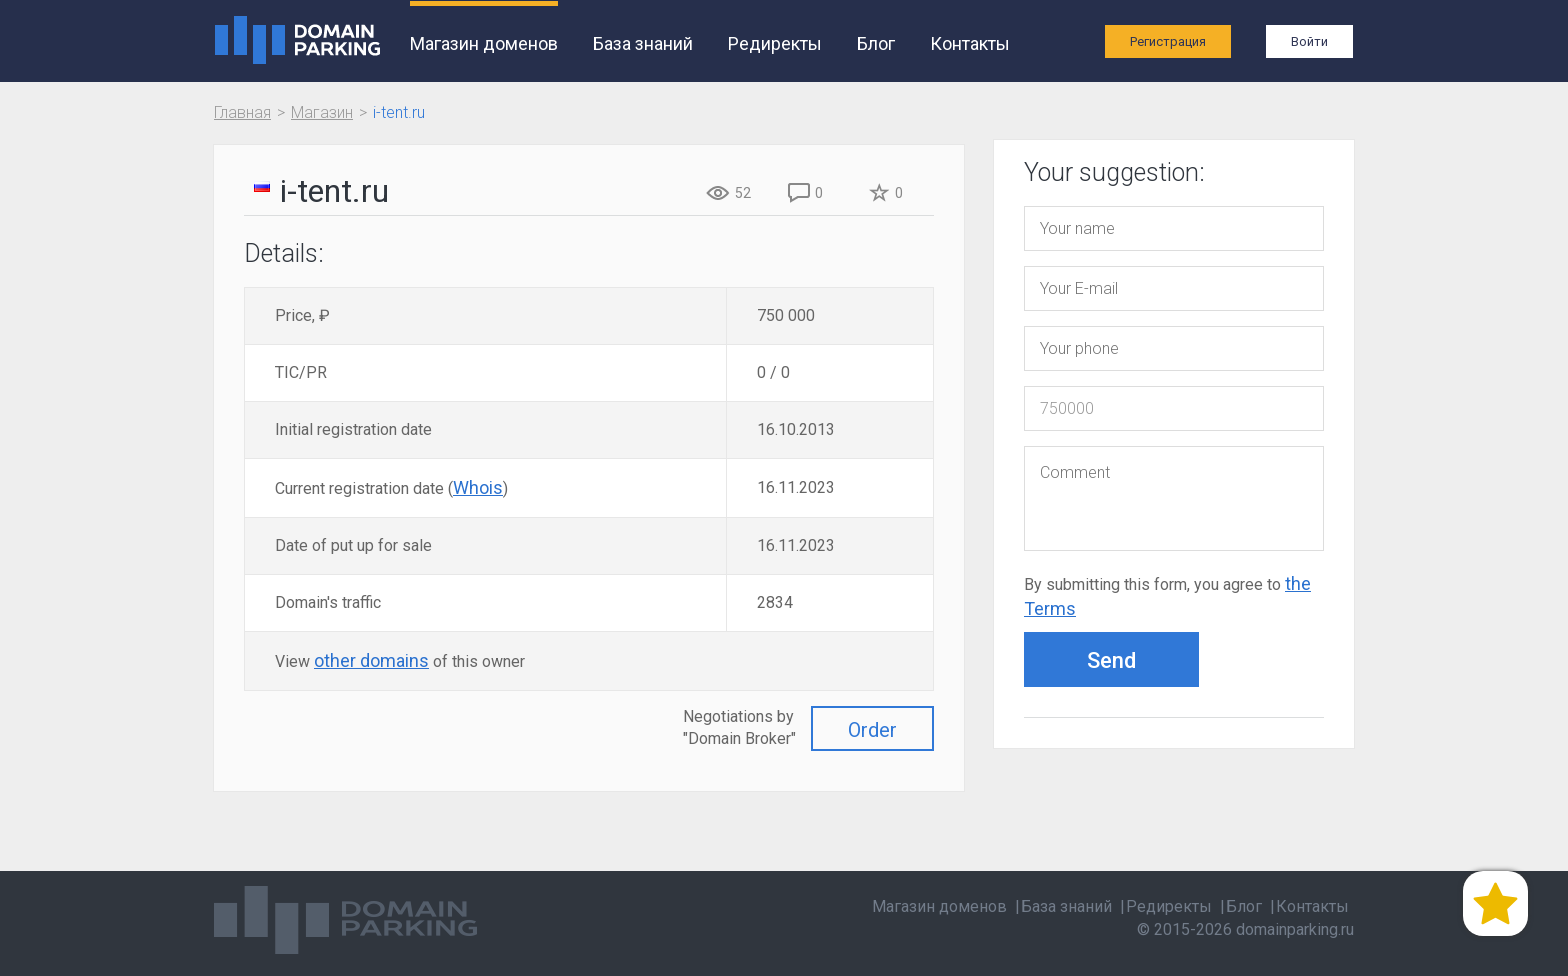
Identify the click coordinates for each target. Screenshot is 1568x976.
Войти (1309, 41)
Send (1111, 660)
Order (872, 730)
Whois (478, 487)
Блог (876, 43)
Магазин (322, 112)
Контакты (970, 43)
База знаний (643, 43)
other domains (371, 660)
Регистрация (1168, 41)
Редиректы (775, 43)
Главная (242, 112)
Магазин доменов (484, 43)
